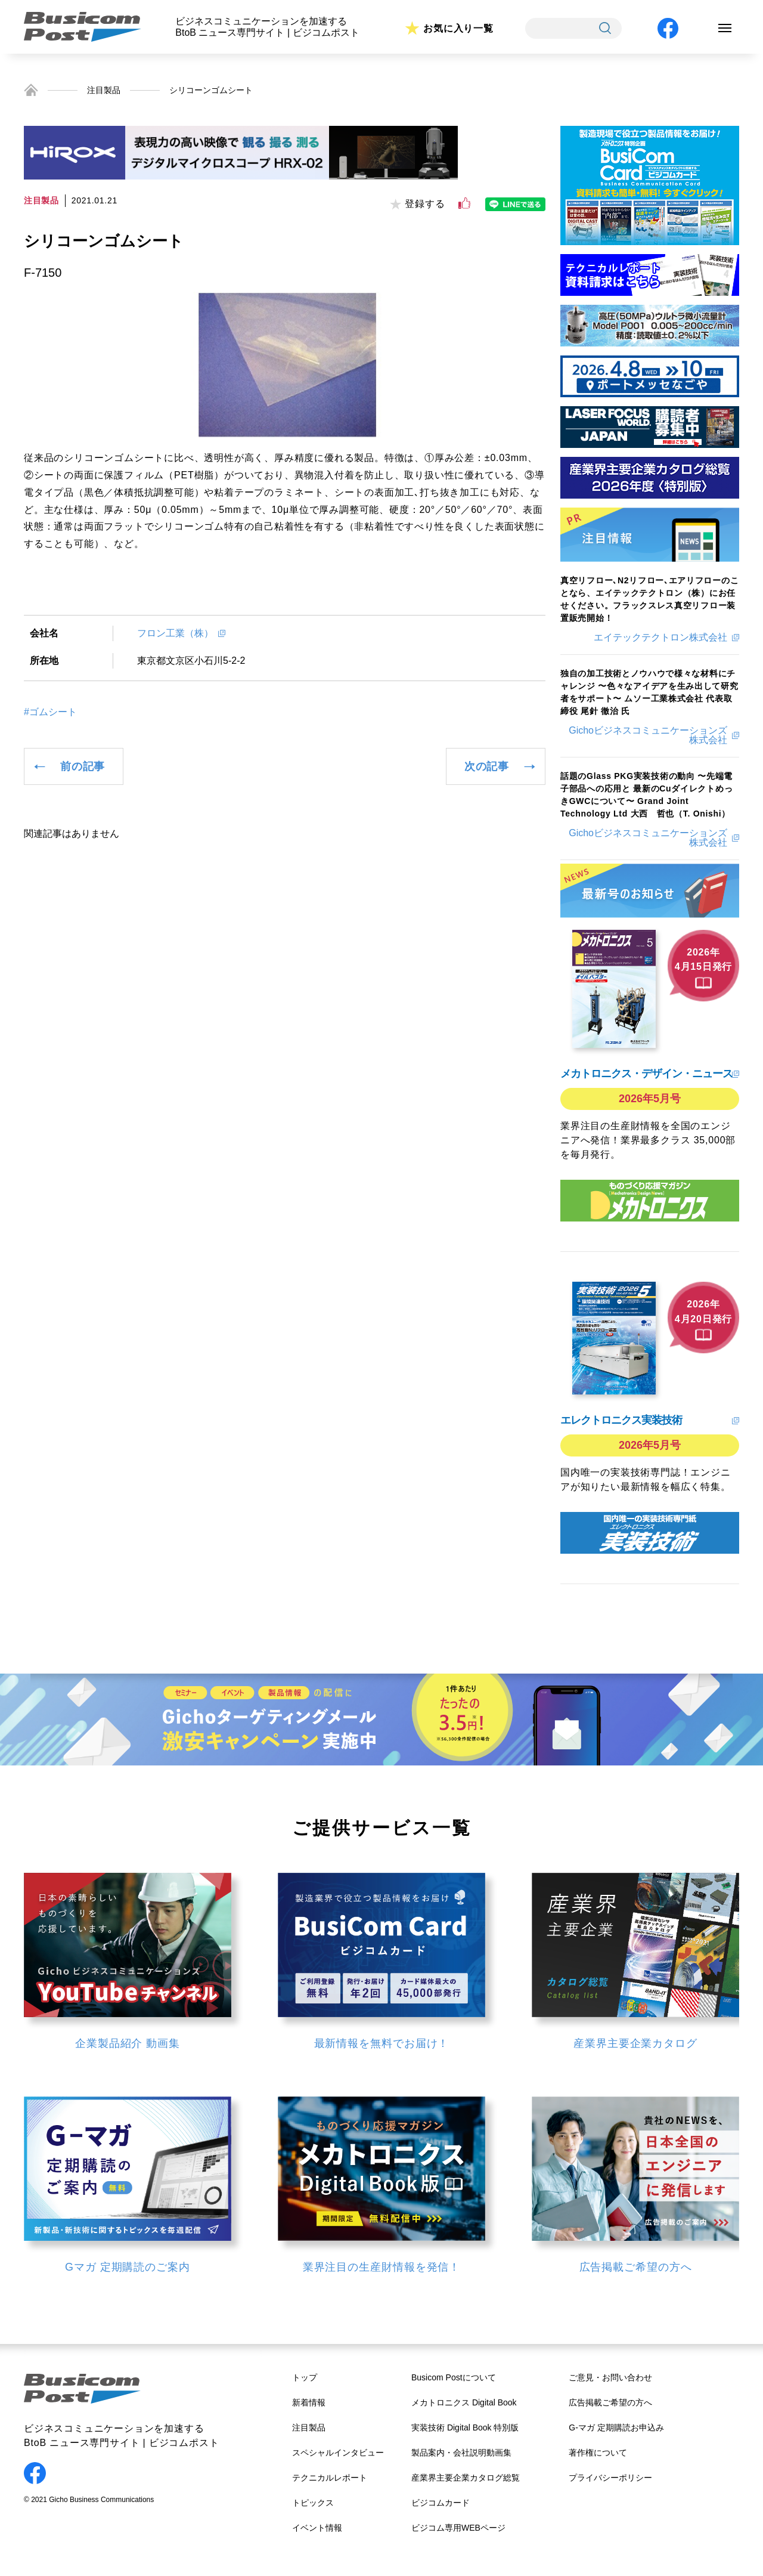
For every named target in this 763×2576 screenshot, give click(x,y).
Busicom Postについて (453, 2377)
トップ (304, 2377)
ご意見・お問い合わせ (610, 2377)
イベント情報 (317, 2527)
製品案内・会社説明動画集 (461, 2452)
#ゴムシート (50, 712)
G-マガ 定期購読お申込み (616, 2427)
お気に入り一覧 (458, 28)
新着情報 (308, 2402)
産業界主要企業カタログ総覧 (465, 2477)
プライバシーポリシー (610, 2477)
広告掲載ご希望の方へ (610, 2402)
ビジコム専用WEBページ (458, 2527)
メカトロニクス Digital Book (464, 2402)
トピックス (313, 2502)
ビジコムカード (440, 2502)
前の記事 (82, 766)
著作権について (598, 2452)
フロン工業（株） (175, 633)
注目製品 (103, 90)
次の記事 (486, 766)
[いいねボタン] (464, 203)
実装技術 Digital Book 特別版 (465, 2427)
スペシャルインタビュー (338, 2452)
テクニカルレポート (329, 2477)
